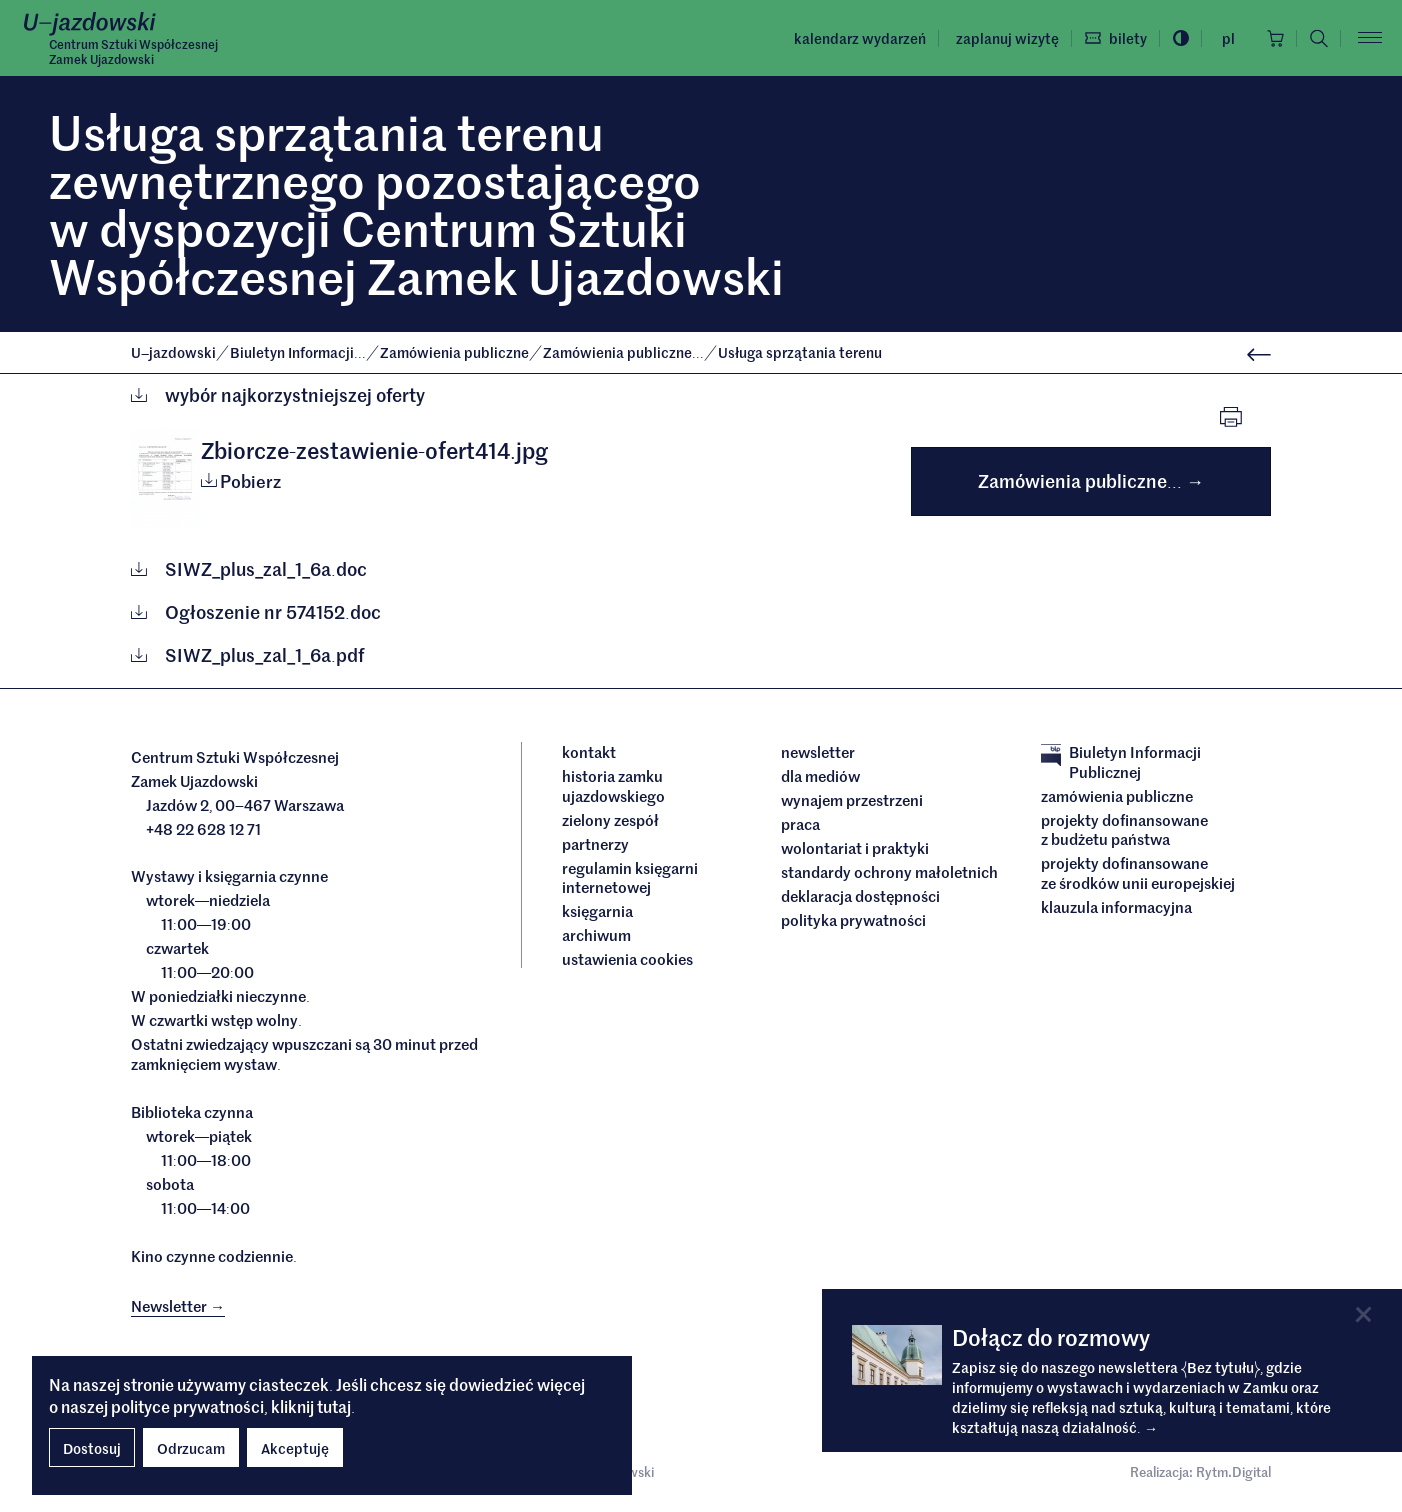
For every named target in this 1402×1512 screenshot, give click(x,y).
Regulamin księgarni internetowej (630, 877)
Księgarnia (599, 911)
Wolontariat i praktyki (855, 848)
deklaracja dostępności (860, 896)
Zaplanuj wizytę (1007, 38)
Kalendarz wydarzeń (860, 38)
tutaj (334, 1406)
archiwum (596, 935)
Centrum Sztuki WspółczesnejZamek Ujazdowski (133, 51)
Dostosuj (92, 1448)
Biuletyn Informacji (299, 352)
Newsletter (818, 752)
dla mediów (820, 776)
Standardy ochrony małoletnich (889, 872)
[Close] (1363, 1314)
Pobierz (241, 481)
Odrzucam (191, 1448)
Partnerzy (595, 844)
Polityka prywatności (853, 920)
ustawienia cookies (627, 959)
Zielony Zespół (610, 820)
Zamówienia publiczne (456, 352)
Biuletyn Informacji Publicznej (1121, 761)
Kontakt (589, 752)
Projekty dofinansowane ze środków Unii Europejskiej (1138, 872)
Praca (800, 824)
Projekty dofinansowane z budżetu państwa (1124, 829)
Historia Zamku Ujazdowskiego (613, 785)
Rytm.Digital (1233, 1471)
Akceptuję (295, 1448)
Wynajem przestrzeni (852, 800)
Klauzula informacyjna (1116, 907)
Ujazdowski (173, 352)
